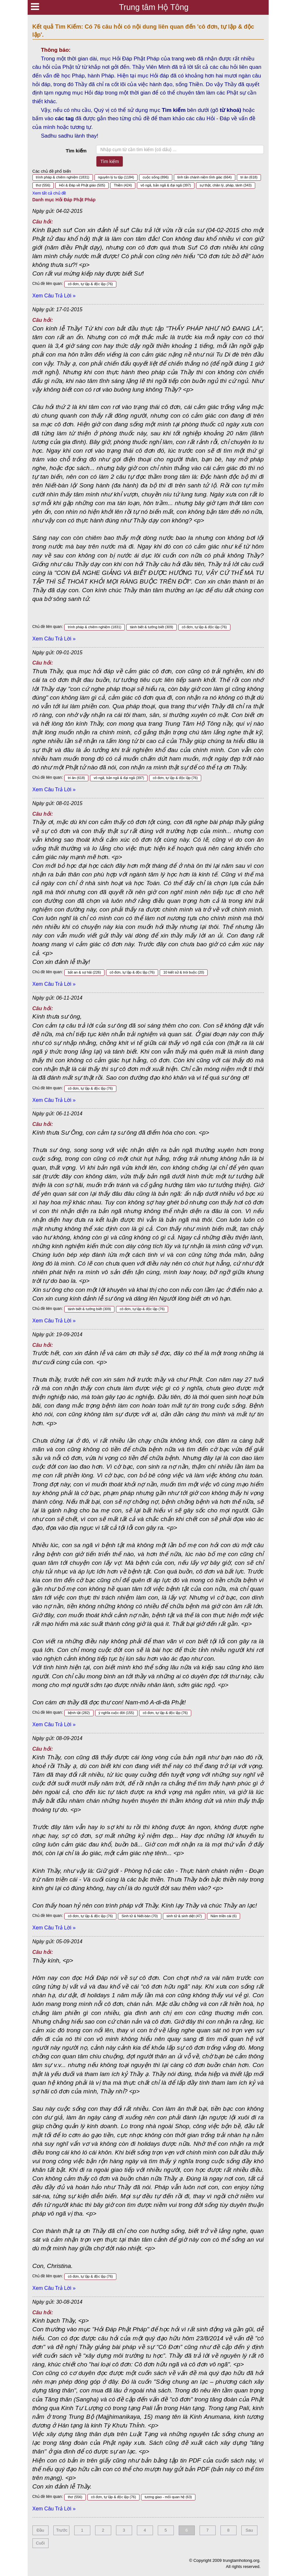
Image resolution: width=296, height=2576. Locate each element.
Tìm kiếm (76, 150)
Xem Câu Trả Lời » (54, 295)
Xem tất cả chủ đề (49, 193)
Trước (61, 2530)
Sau (249, 2530)
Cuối (40, 2543)
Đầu (40, 2530)
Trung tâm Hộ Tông (153, 7)
